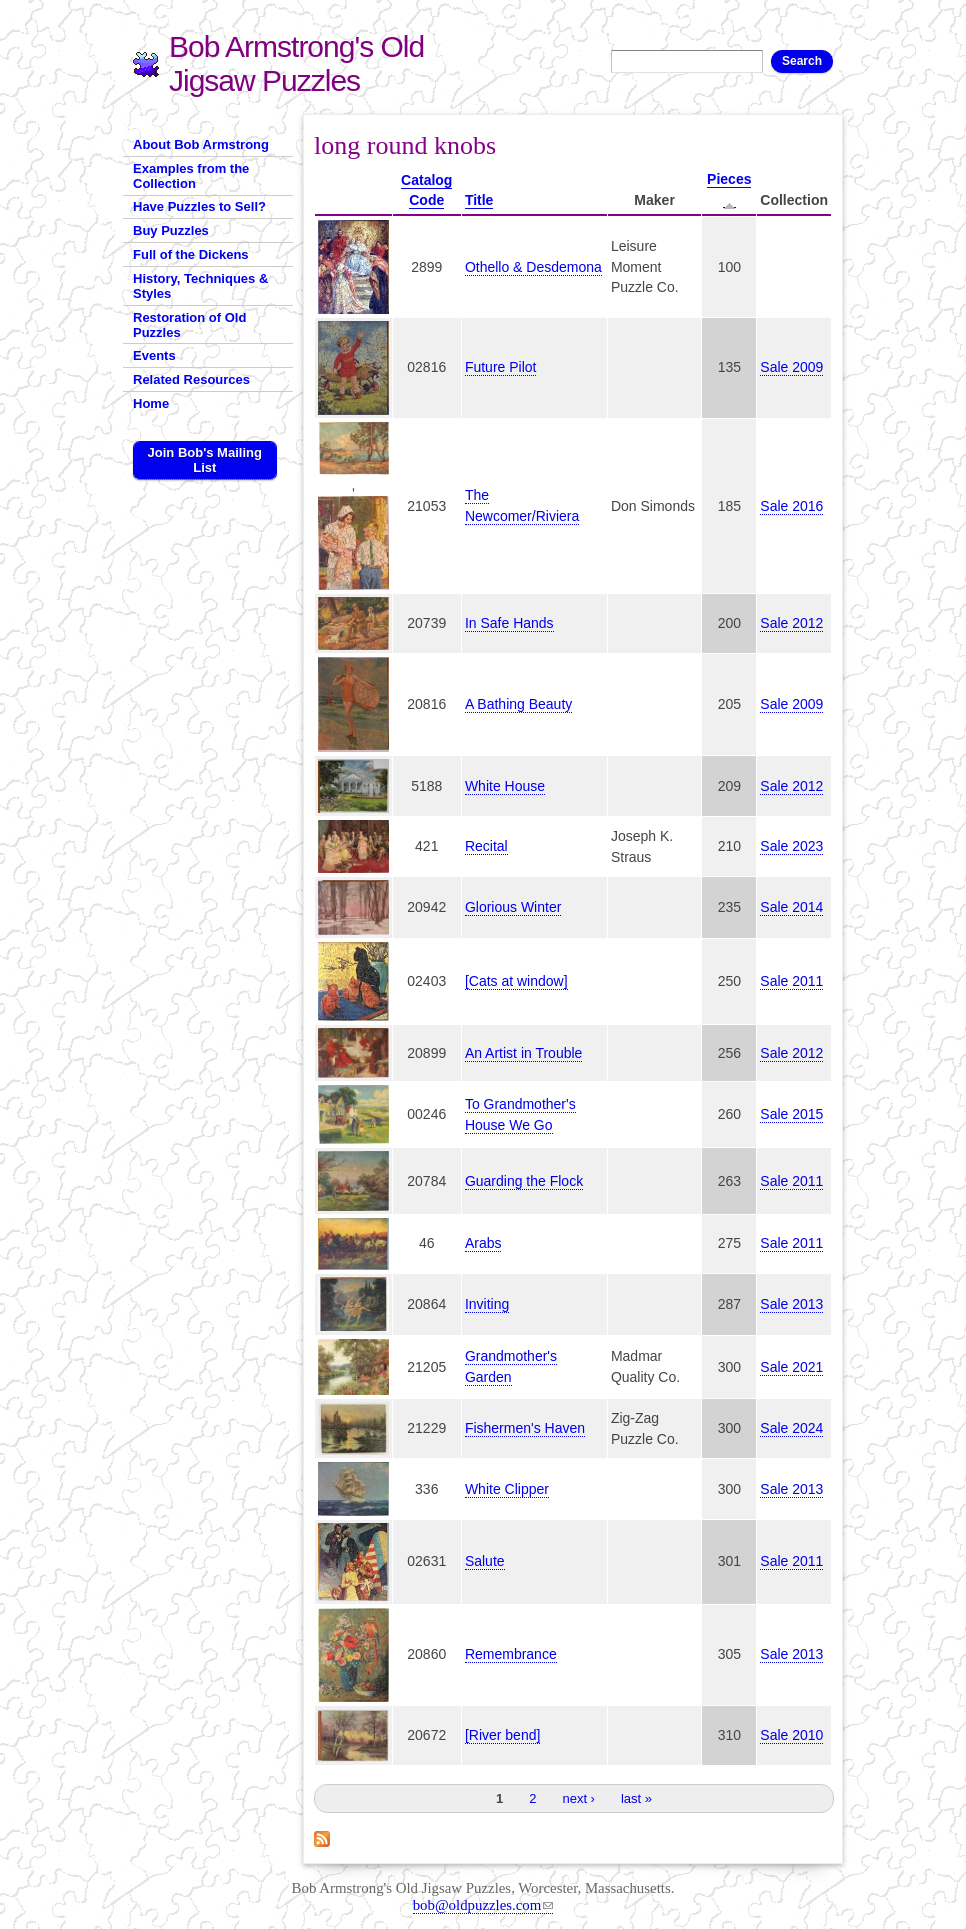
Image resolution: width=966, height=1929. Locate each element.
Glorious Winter (513, 907)
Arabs (483, 1243)
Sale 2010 (791, 1735)
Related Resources (191, 379)
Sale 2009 (791, 367)
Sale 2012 (791, 623)
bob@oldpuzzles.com (483, 1905)
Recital (486, 846)
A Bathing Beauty (518, 704)
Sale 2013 (791, 1304)
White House (505, 786)
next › (578, 1798)
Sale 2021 (791, 1367)
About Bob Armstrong (201, 144)
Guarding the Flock (524, 1181)
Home (151, 403)
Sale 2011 (791, 981)
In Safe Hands (509, 623)
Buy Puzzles (171, 230)
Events (154, 355)
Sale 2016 (791, 506)
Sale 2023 (791, 846)
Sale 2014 (791, 907)
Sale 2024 (791, 1428)
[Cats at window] (516, 981)
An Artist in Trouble (524, 1053)
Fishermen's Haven (525, 1428)
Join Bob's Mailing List (205, 460)
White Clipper (507, 1489)
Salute (485, 1561)
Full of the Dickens (191, 254)
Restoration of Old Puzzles (189, 325)
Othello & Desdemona (533, 267)
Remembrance (511, 1654)
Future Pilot (501, 367)
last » (636, 1798)
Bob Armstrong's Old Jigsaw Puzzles (296, 63)
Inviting (487, 1304)
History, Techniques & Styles (200, 286)
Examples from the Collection (191, 176)
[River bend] (502, 1735)
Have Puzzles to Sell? (199, 206)
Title (479, 200)
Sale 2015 (791, 1114)
